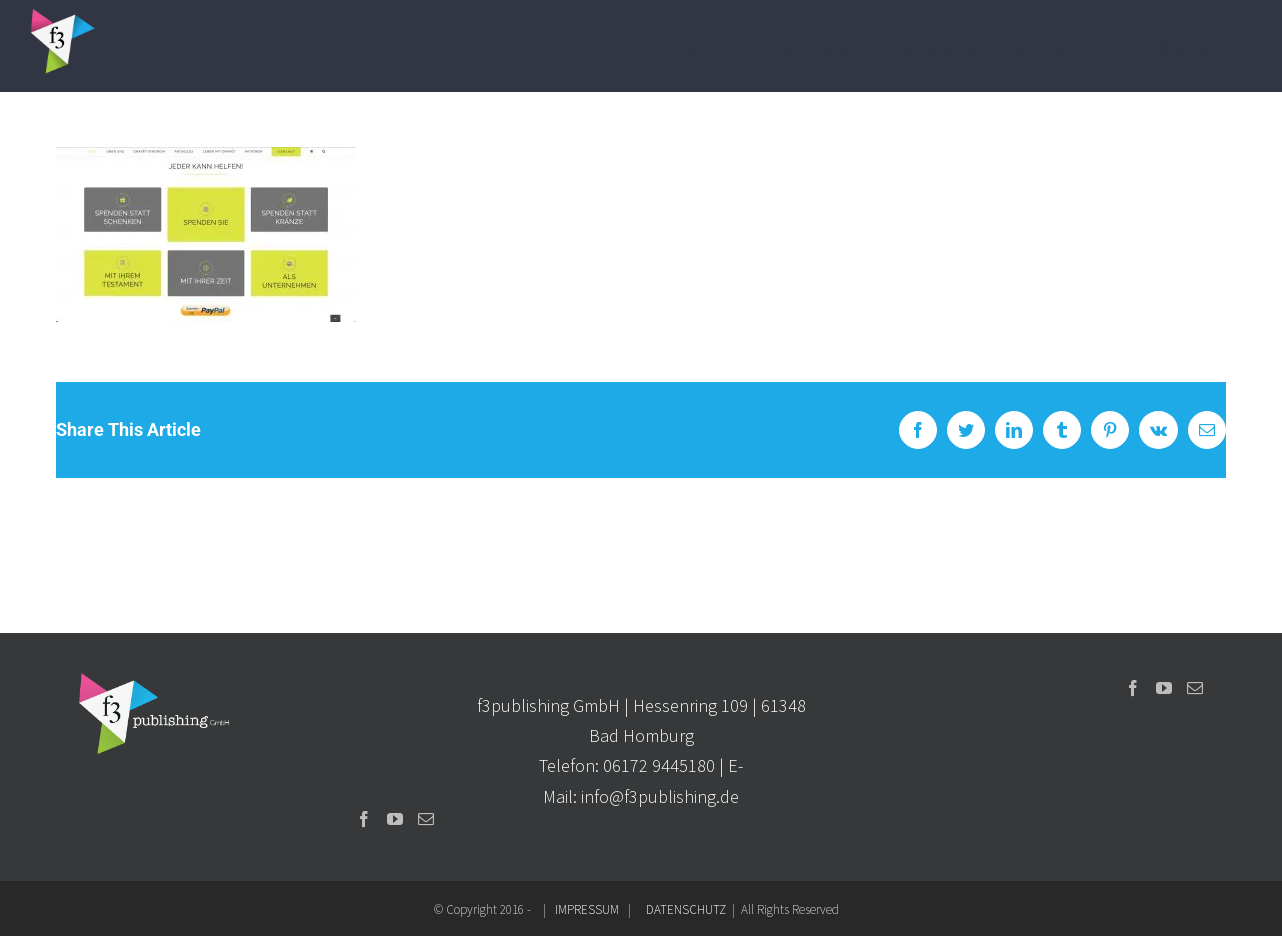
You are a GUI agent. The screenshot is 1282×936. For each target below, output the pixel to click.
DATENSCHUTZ (686, 909)
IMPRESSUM (587, 909)
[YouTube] (395, 819)
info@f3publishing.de (660, 796)
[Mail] (426, 819)
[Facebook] (364, 819)
